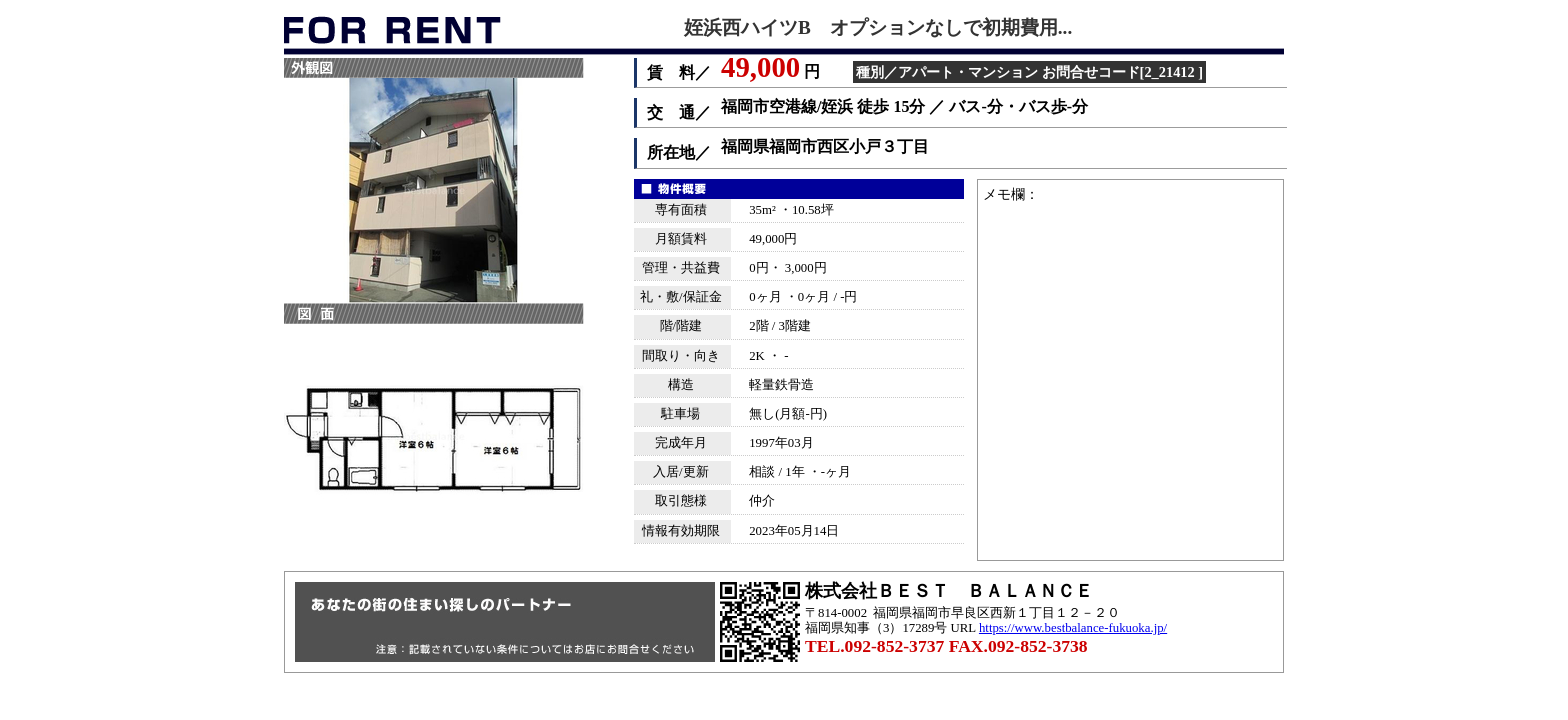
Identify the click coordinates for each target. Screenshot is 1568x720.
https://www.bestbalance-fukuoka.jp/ (1073, 628)
